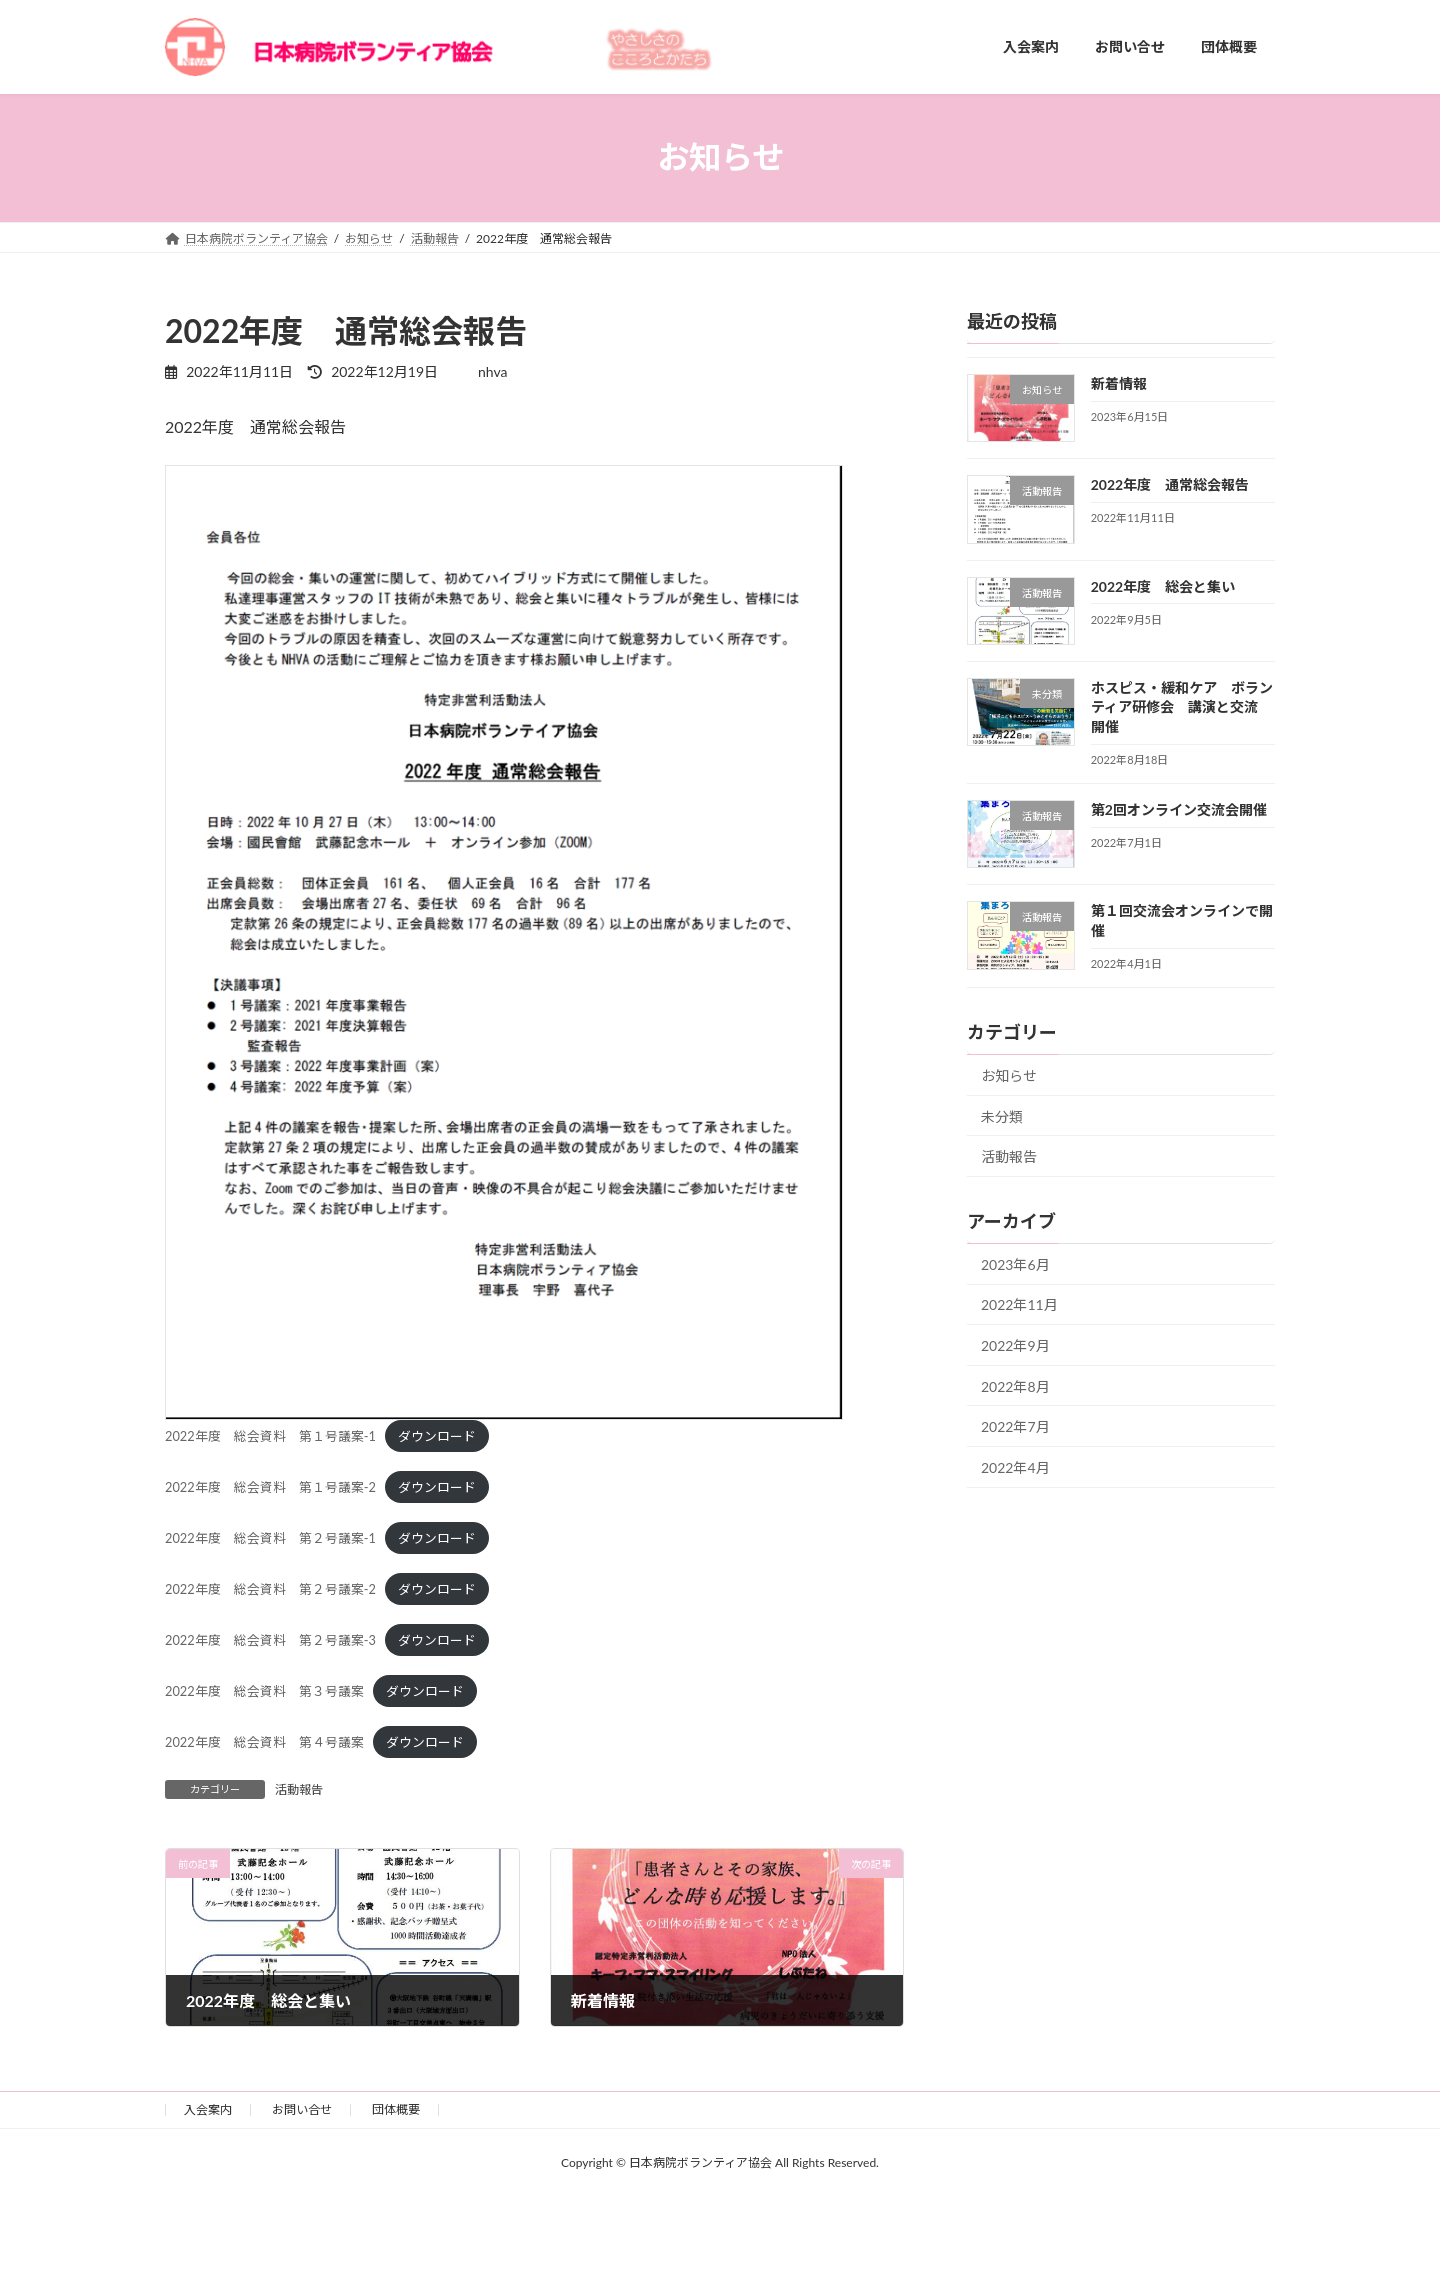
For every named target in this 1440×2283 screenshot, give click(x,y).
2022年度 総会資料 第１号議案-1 (270, 1436)
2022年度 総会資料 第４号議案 (264, 1742)
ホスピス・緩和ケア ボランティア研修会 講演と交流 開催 (1182, 706)
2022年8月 (1015, 1385)
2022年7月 (1015, 1426)
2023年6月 (1015, 1263)
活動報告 (299, 1789)
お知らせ (1009, 1075)
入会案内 (208, 2109)
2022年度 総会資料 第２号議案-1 (270, 1538)
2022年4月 (1015, 1466)
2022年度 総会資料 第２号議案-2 (270, 1589)
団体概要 (396, 2109)
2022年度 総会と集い (1163, 585)
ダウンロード (437, 1436)
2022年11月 (1019, 1304)
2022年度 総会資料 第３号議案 (264, 1691)
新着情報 (1119, 383)
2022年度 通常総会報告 (1170, 484)
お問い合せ (302, 2109)
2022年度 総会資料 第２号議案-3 (270, 1640)
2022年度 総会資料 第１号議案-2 (270, 1487)
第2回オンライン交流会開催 (1179, 809)
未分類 (1002, 1115)
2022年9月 (1015, 1345)
